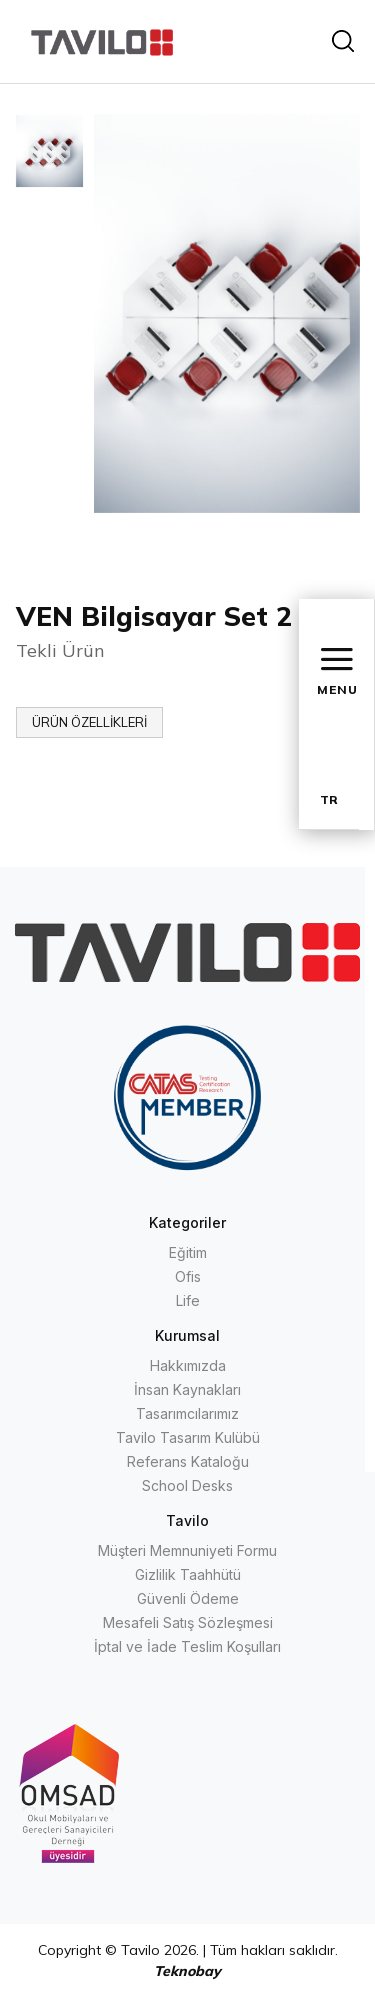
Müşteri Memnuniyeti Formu (187, 1550)
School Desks (187, 1485)
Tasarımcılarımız (187, 1413)
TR (329, 799)
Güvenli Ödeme (188, 1598)
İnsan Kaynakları (187, 1389)
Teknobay (187, 1971)
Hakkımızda (188, 1365)
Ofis (188, 1276)
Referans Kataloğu (188, 1461)
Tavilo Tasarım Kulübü (188, 1437)
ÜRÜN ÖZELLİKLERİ (89, 722)
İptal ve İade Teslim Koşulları (187, 1646)
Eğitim (188, 1252)
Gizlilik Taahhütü (188, 1574)
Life (188, 1300)
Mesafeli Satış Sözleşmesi (188, 1622)
